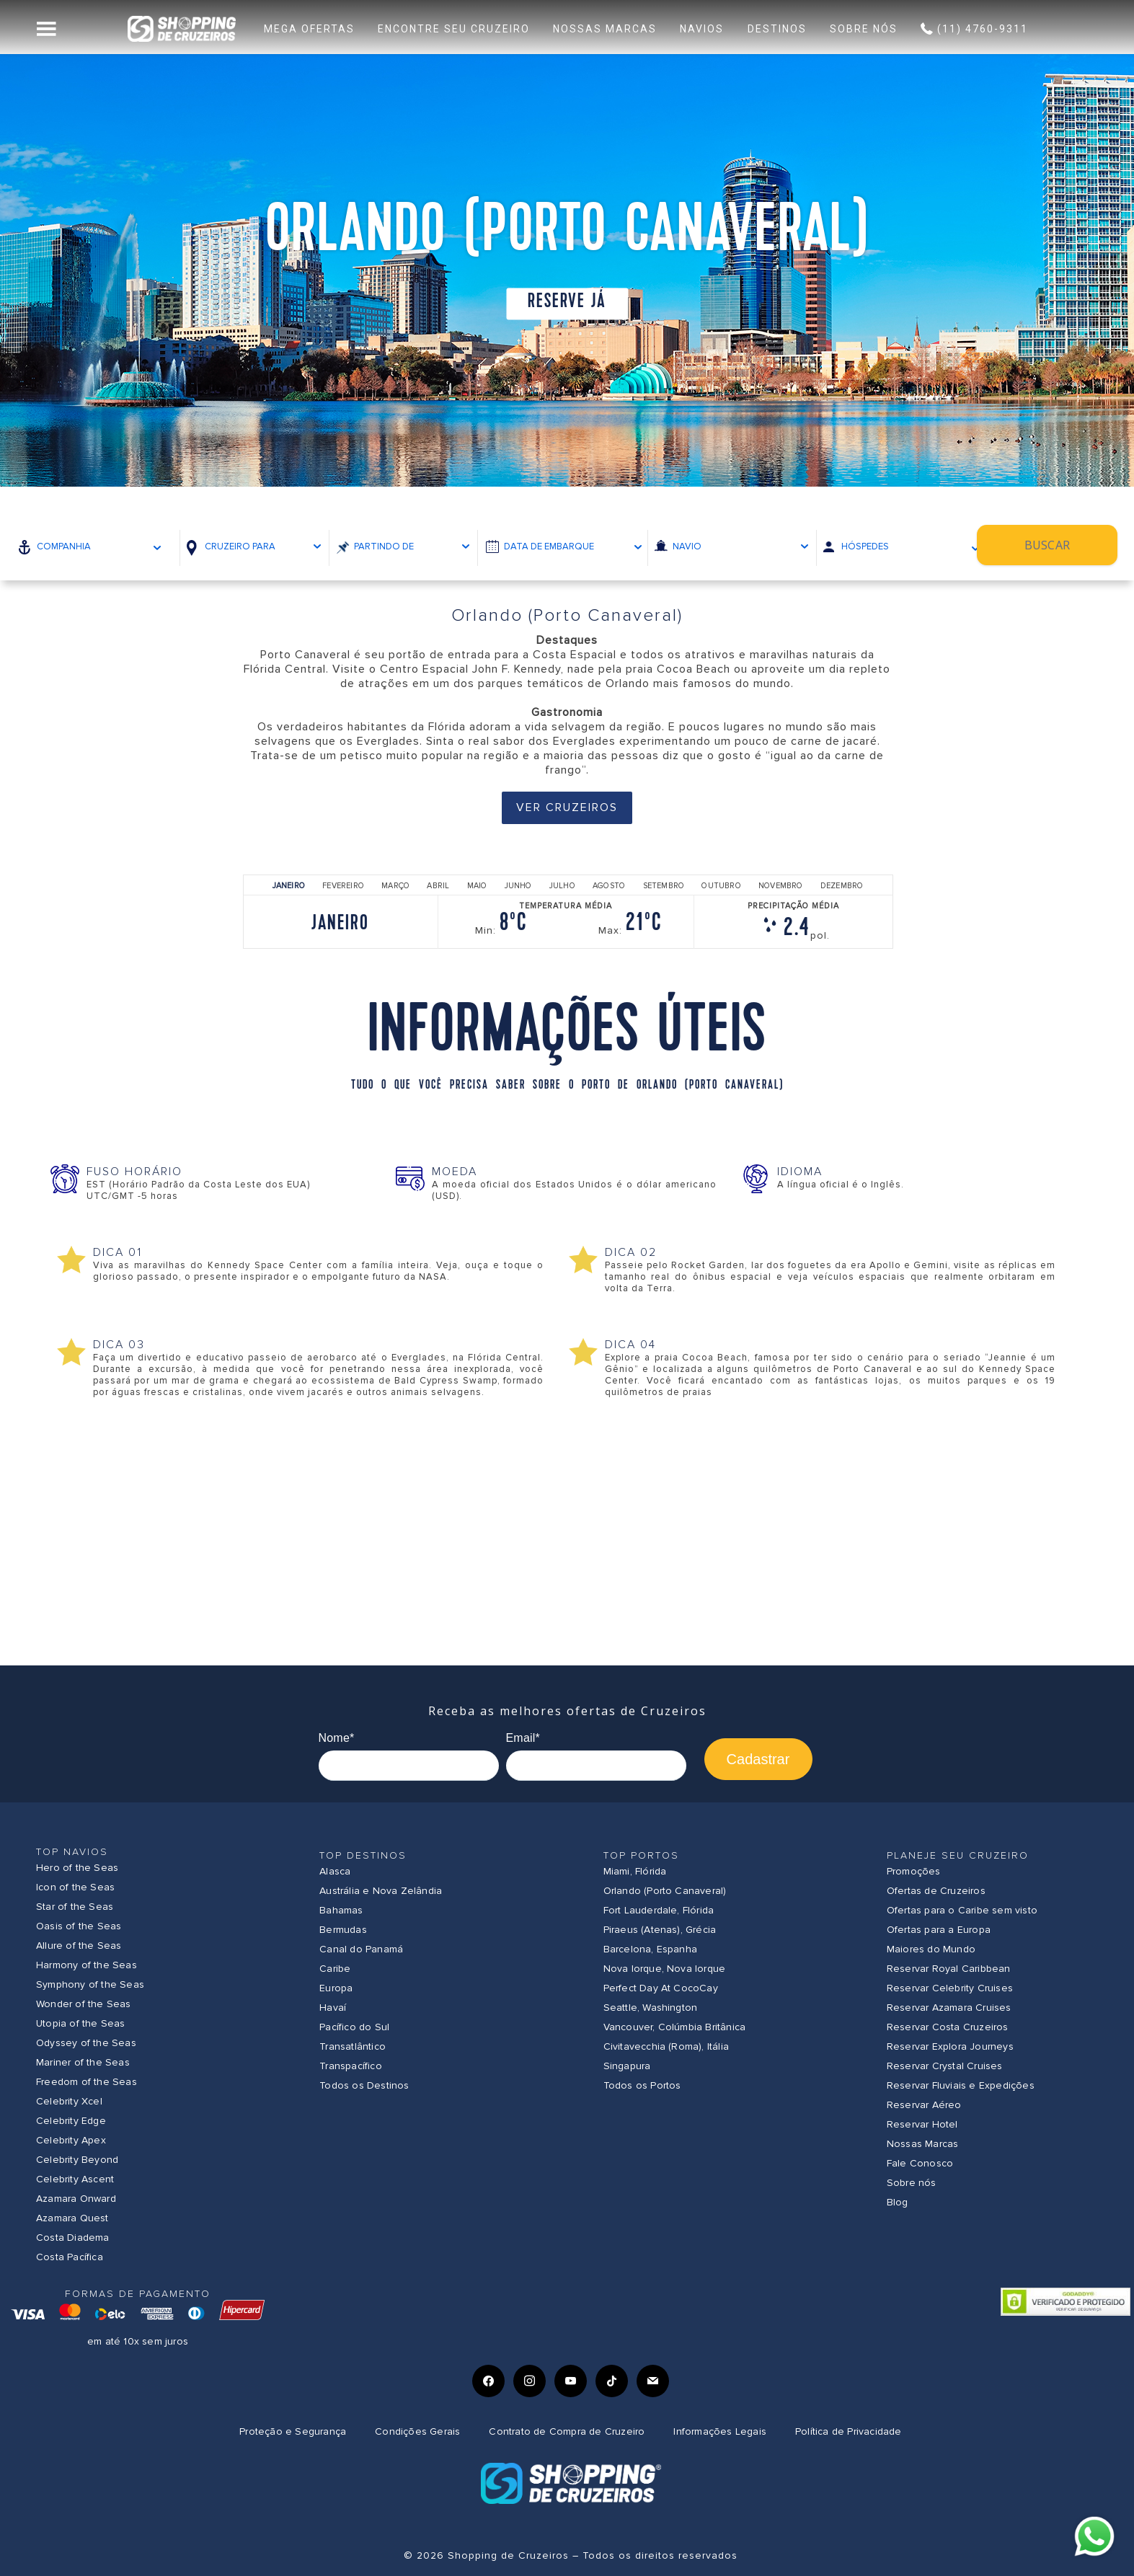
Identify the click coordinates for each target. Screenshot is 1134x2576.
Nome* (337, 1738)
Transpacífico (350, 2066)
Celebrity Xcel (69, 2101)
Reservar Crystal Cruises (945, 2066)
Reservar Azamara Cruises (949, 2007)
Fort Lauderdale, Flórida (658, 1910)
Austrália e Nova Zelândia (380, 1891)
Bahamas (341, 1910)
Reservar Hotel (922, 2124)
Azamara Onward (76, 2198)
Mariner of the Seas (83, 2062)
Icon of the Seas (75, 1887)
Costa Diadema (73, 2237)
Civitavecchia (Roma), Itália (666, 2046)
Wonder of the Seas (83, 2004)
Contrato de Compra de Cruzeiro (566, 2431)
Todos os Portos (642, 2085)
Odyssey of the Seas (86, 2043)
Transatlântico (352, 2046)
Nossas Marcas (923, 2144)
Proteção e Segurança (292, 2431)
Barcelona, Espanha (650, 1949)
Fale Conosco (920, 2163)
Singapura (627, 2066)
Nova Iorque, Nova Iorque (664, 1968)
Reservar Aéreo (924, 2105)
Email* (523, 1738)
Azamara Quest (72, 2218)
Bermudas (343, 1930)
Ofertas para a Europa (939, 1930)
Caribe (334, 1968)
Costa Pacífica (69, 2257)
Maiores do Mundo (931, 1949)
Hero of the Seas (77, 1868)
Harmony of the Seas (86, 1965)
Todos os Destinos (364, 2085)
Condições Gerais (417, 2431)
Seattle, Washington (650, 2007)
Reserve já (567, 302)
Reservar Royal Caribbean (949, 1968)
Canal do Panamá (361, 1949)
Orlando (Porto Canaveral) (665, 1891)
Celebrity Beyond (77, 2160)
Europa (336, 1988)
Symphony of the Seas (90, 1984)
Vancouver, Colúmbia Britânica (674, 2027)
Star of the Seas (74, 1906)
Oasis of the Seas (78, 1926)
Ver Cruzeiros (567, 807)
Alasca (334, 1871)
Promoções (914, 1871)
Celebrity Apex (71, 2140)
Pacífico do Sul (354, 2027)
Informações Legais (719, 2431)
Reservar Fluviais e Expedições (961, 2085)
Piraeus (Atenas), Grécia (660, 1930)
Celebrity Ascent (75, 2179)
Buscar (1061, 546)
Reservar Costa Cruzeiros (948, 2027)
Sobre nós (911, 2183)
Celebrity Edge (71, 2121)
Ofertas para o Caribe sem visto (962, 1910)
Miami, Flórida (635, 1871)
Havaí (332, 2007)
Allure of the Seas (79, 1945)
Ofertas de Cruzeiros (936, 1891)
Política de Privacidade (848, 2431)
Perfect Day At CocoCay (660, 1988)
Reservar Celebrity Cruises (950, 1988)
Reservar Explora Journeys (950, 2046)
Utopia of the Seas (80, 2023)
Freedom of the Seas (86, 2082)
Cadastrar (758, 1759)
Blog (897, 2202)
